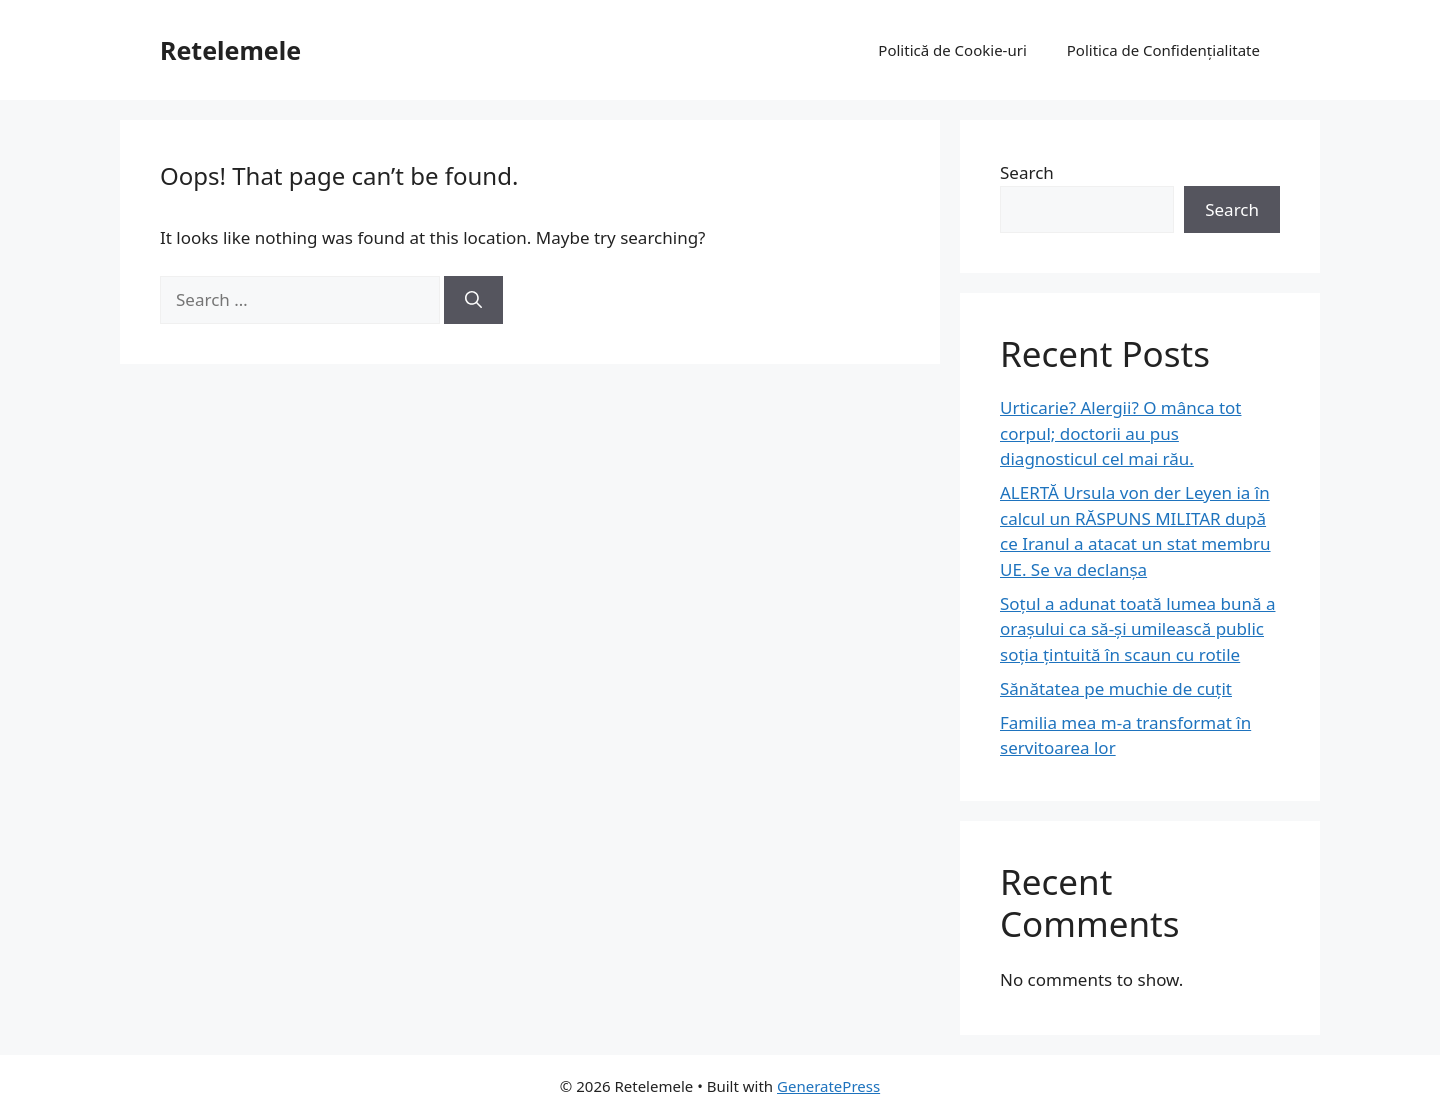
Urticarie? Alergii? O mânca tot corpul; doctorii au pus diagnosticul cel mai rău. (1120, 433)
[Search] (473, 300)
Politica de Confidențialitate (1163, 50)
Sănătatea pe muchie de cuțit (1116, 688)
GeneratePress (828, 1086)
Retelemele (230, 50)
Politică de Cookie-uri (952, 50)
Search (1027, 172)
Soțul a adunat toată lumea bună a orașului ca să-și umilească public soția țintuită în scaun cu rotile (1137, 629)
